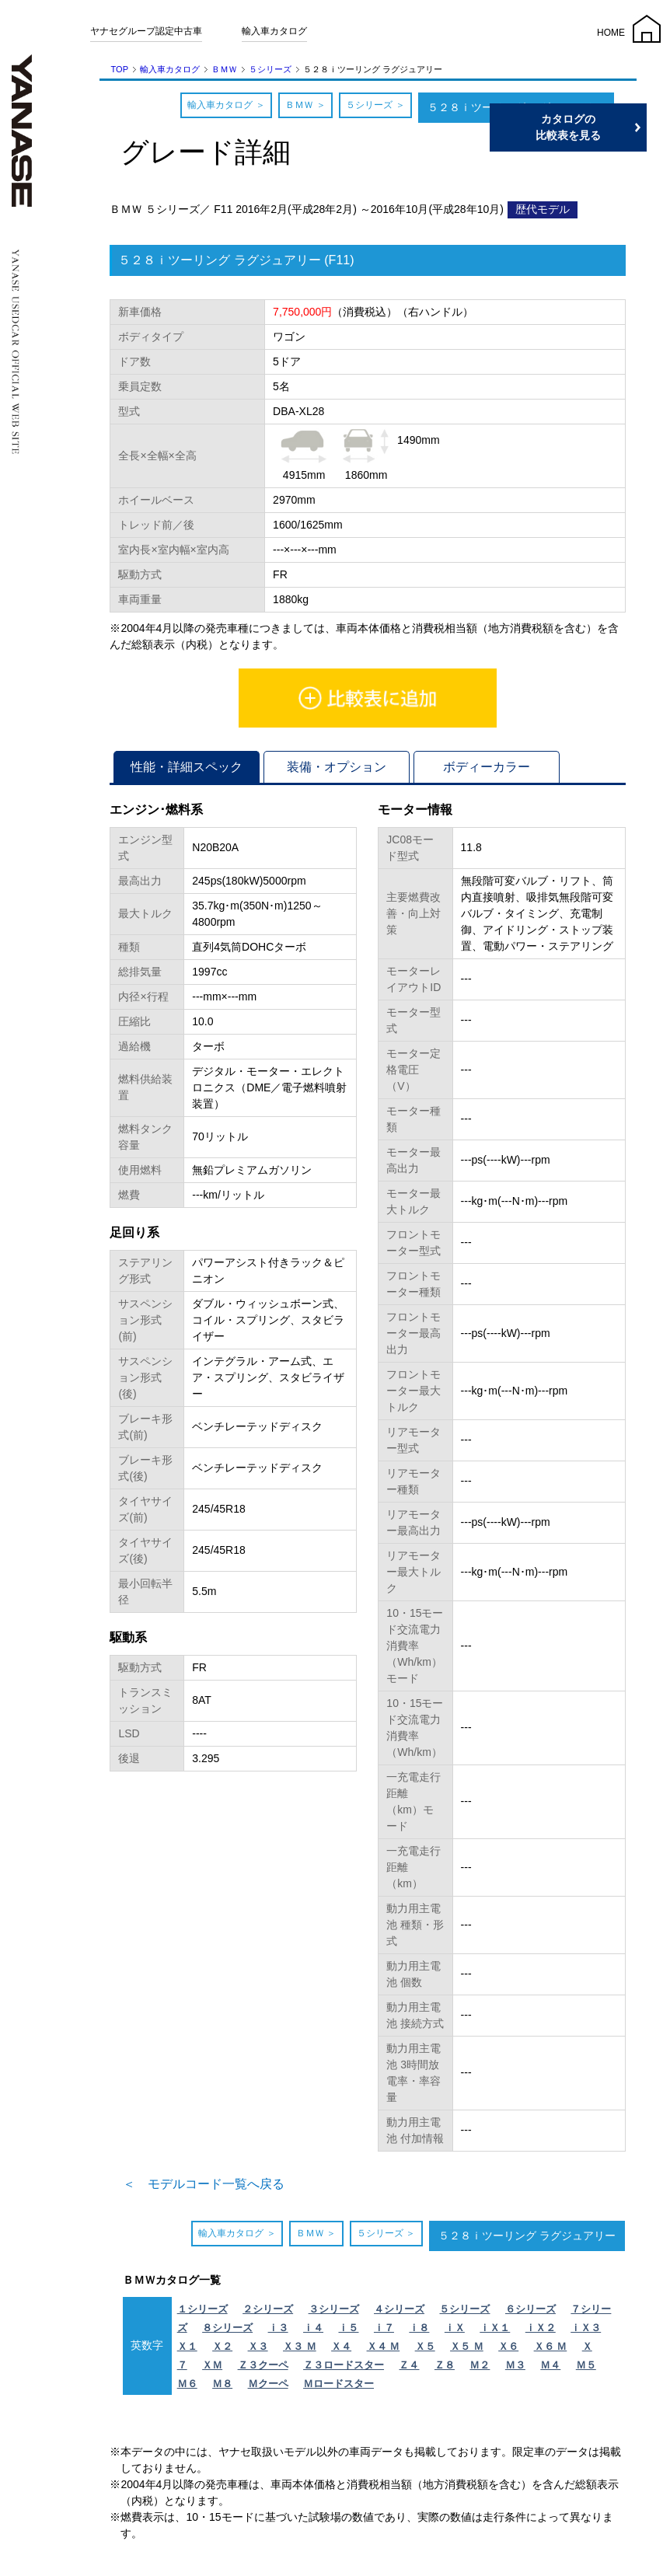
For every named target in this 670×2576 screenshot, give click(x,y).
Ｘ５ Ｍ (466, 2346)
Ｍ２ (479, 2365)
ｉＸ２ (540, 2327)
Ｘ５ (425, 2346)
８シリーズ (227, 2327)
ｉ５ (348, 2327)
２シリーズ (268, 2309)
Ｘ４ (341, 2346)
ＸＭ (212, 2365)
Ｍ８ (222, 2383)
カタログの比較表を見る (596, 127)
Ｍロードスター (338, 2383)
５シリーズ (270, 69)
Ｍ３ (515, 2365)
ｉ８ (419, 2327)
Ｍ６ (187, 2383)
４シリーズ (399, 2309)
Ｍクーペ (268, 2383)
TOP (119, 69)
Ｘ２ (222, 2346)
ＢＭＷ (224, 69)
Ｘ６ (508, 2346)
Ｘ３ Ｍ (299, 2346)
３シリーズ (334, 2309)
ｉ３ (278, 2327)
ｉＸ (455, 2327)
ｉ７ (384, 2327)
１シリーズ (202, 2309)
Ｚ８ (444, 2365)
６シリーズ (530, 2309)
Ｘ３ (258, 2346)
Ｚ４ (409, 2365)
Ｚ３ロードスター (343, 2365)
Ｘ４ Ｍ (383, 2346)
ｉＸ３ (586, 2327)
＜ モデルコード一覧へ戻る (203, 2183)
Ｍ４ (550, 2365)
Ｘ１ (187, 2346)
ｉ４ (313, 2327)
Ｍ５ (586, 2365)
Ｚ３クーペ (263, 2365)
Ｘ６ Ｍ (550, 2346)
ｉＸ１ (495, 2327)
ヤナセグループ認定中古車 (146, 31)
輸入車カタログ (274, 31)
